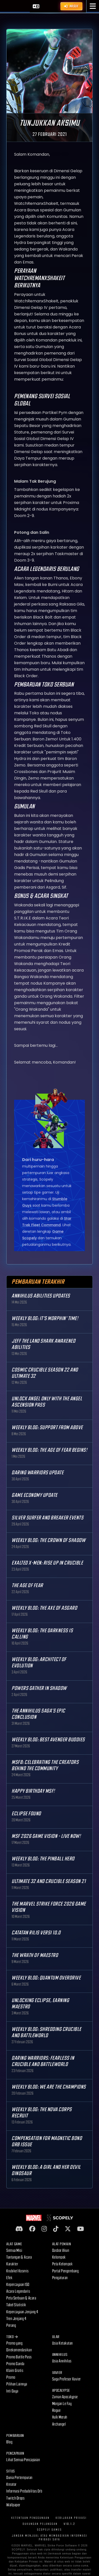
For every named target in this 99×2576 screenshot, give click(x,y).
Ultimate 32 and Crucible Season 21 (49, 1881)
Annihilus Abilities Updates (41, 1296)
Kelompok (59, 2257)
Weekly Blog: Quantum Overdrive (46, 1978)
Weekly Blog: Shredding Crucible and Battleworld (46, 2032)
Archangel (59, 2424)
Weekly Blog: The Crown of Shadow (48, 1540)
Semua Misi (14, 2250)
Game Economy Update (34, 1495)
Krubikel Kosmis (17, 2271)
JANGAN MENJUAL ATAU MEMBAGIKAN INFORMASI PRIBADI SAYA (49, 2538)
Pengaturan (60, 2277)
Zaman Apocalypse (65, 2396)
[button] (93, 6)
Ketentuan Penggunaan (30, 2518)
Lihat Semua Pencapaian (23, 2459)
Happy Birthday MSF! (33, 1791)
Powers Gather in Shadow (39, 1688)
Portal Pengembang (65, 2271)
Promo (10, 2377)
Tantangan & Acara (19, 2257)
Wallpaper (13, 2505)
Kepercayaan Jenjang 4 (22, 2311)
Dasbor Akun (60, 2250)
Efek (9, 2277)
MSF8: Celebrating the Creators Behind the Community (45, 1765)
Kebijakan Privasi (71, 2518)
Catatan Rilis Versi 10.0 (36, 1933)
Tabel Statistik (16, 2304)
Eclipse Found (26, 1814)
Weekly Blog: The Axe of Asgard (44, 1608)
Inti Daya (12, 2391)
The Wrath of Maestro (35, 1955)
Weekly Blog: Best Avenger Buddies (48, 1740)
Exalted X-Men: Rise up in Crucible (47, 1563)
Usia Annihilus (62, 2361)
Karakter (12, 2264)
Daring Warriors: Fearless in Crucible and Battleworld (43, 2061)
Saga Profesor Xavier (66, 2379)
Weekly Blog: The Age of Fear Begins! (49, 1450)
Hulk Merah (59, 2417)
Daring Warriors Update (37, 1473)
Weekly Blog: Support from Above (47, 1427)
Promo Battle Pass (19, 2357)
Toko (12, 2337)
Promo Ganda (15, 2363)
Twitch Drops (15, 2498)
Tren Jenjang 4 (16, 2318)
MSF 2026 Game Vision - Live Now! (46, 1836)
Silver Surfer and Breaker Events (47, 1518)
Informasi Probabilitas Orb (24, 2491)
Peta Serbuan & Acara (21, 2298)
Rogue (56, 2410)
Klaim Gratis (14, 2370)
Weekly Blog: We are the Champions (49, 2087)
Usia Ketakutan (62, 2343)
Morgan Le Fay (62, 2403)
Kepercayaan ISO (17, 2284)
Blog (9, 2442)
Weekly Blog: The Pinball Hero (43, 1859)
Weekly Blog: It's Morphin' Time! (45, 1318)
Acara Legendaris (18, 2291)
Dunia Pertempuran (19, 2477)
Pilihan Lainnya (16, 2384)
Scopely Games (49, 2530)
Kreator (11, 2484)
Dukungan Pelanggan (40, 2524)
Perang (11, 2325)
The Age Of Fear (27, 1585)
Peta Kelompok (62, 2264)
